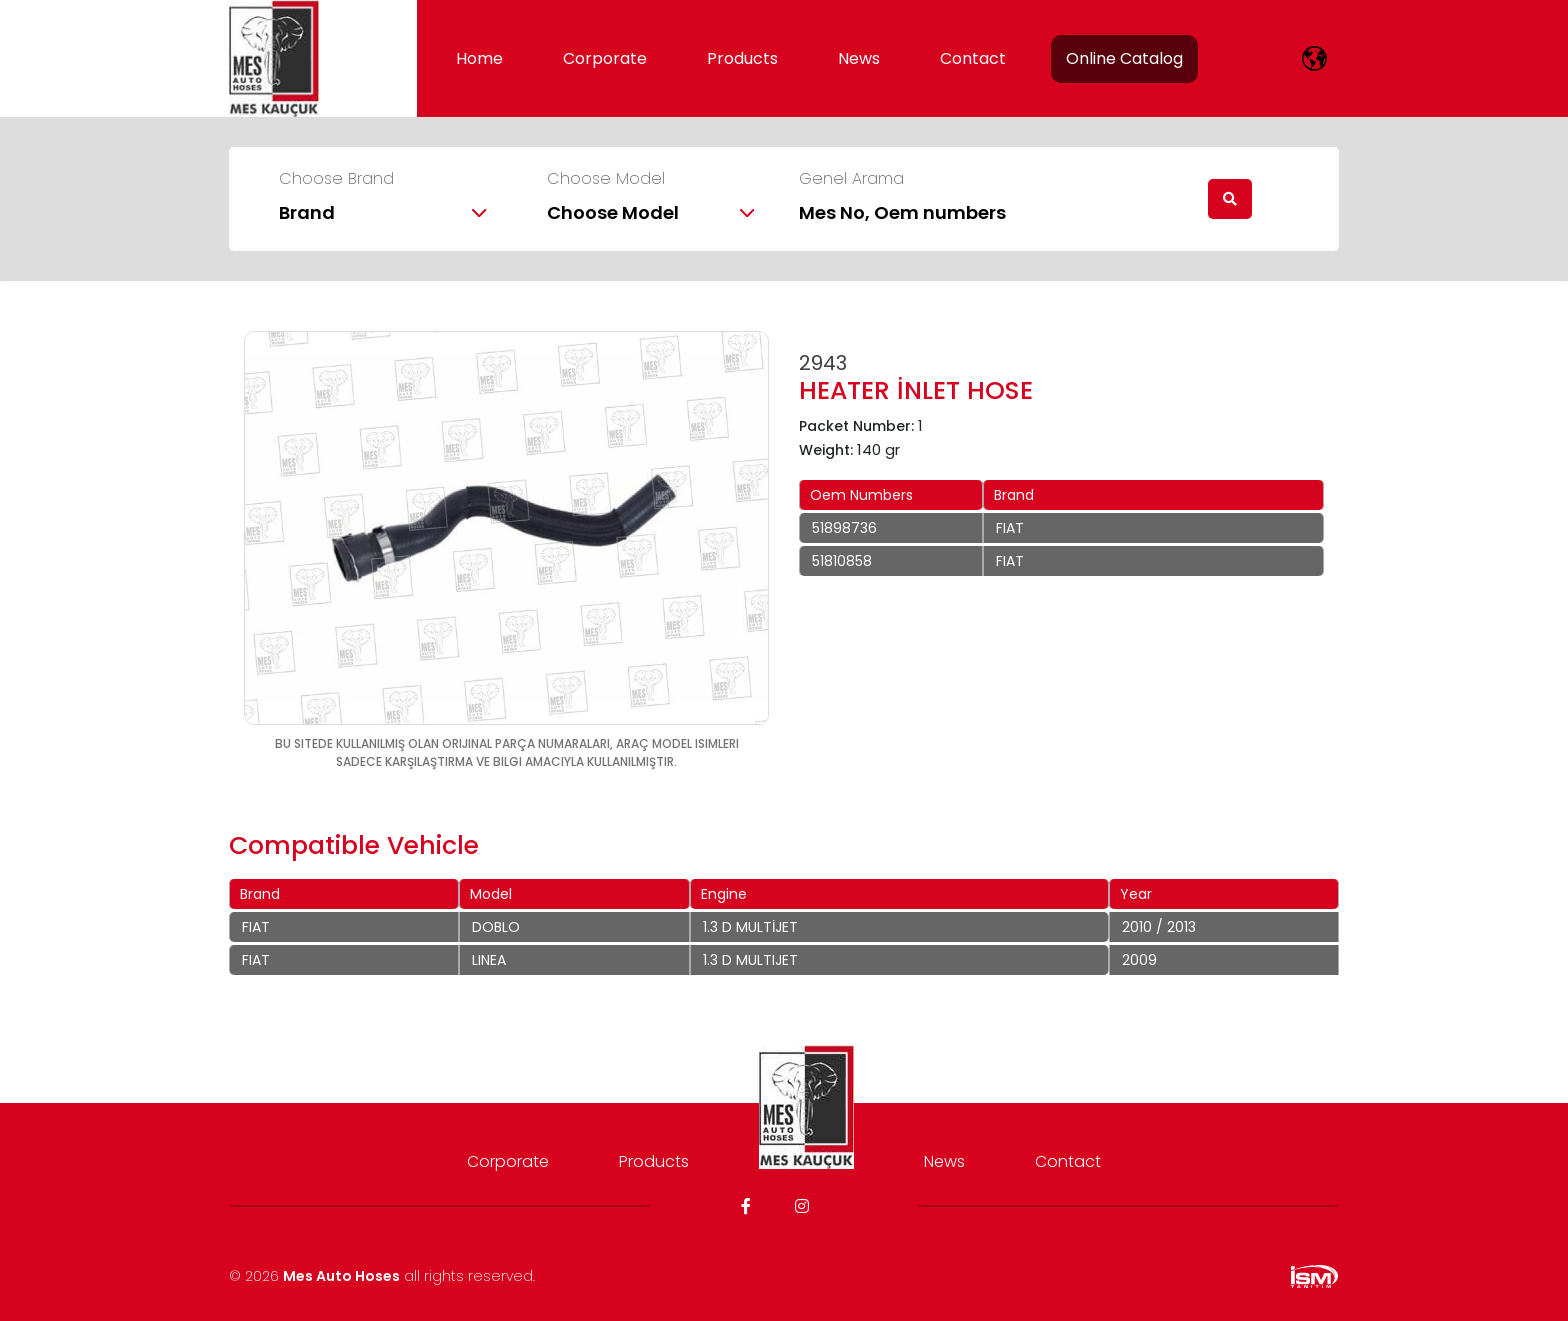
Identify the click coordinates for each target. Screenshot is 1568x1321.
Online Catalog (1124, 58)
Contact (973, 58)
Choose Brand (336, 179)
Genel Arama (851, 179)
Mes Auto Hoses (341, 1276)
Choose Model (606, 179)
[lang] (1314, 58)
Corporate (605, 58)
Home (479, 58)
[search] (1230, 199)
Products (742, 58)
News (859, 58)
